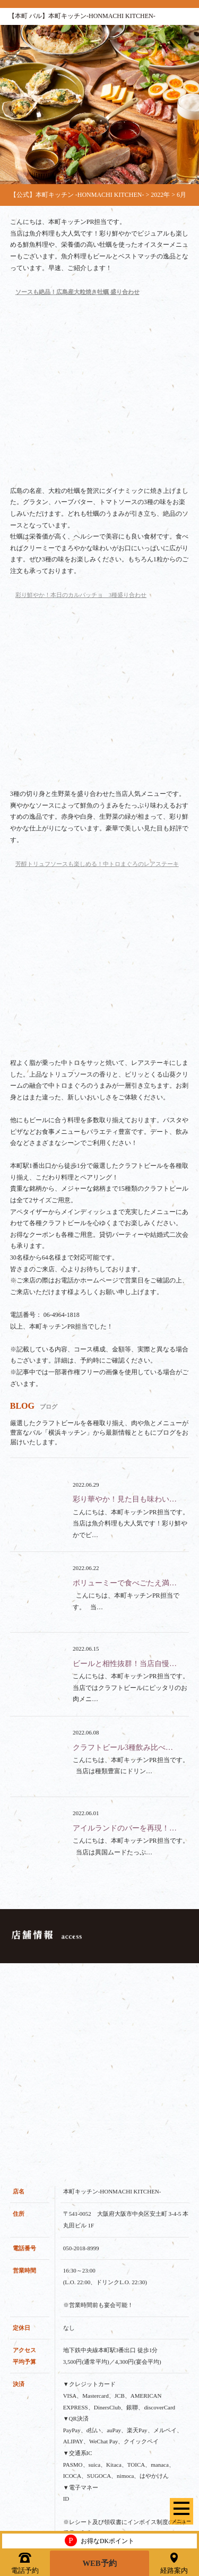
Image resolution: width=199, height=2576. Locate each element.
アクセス (23, 2491)
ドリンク (23, 2333)
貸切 (16, 2401)
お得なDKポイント (99, 2538)
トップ (19, 2311)
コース (19, 2378)
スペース (23, 2424)
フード (19, 2356)
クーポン (23, 2446)
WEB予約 (100, 2562)
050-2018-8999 (81, 1765)
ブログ (19, 2469)
